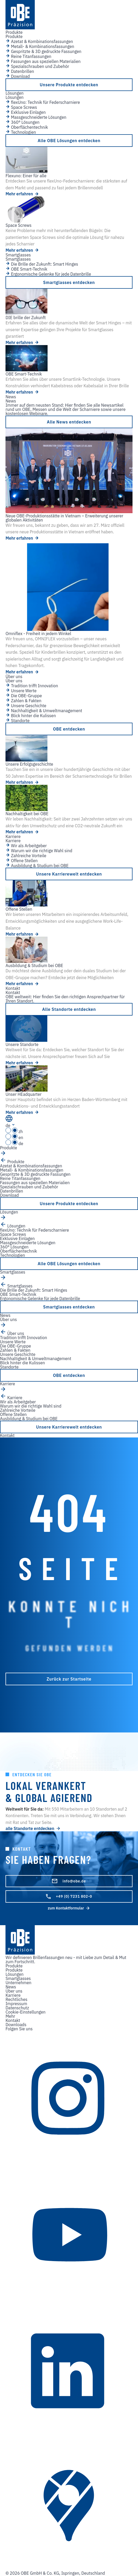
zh (14, 1131)
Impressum (16, 2003)
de (14, 1143)
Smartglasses (18, 1978)
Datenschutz (17, 2007)
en (14, 1137)
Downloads (15, 2024)
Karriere (13, 1995)
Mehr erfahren (22, 193)
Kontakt (12, 2020)
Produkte (13, 1970)
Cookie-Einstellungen (25, 2012)
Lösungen (14, 1974)
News (10, 1986)
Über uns (13, 1991)
